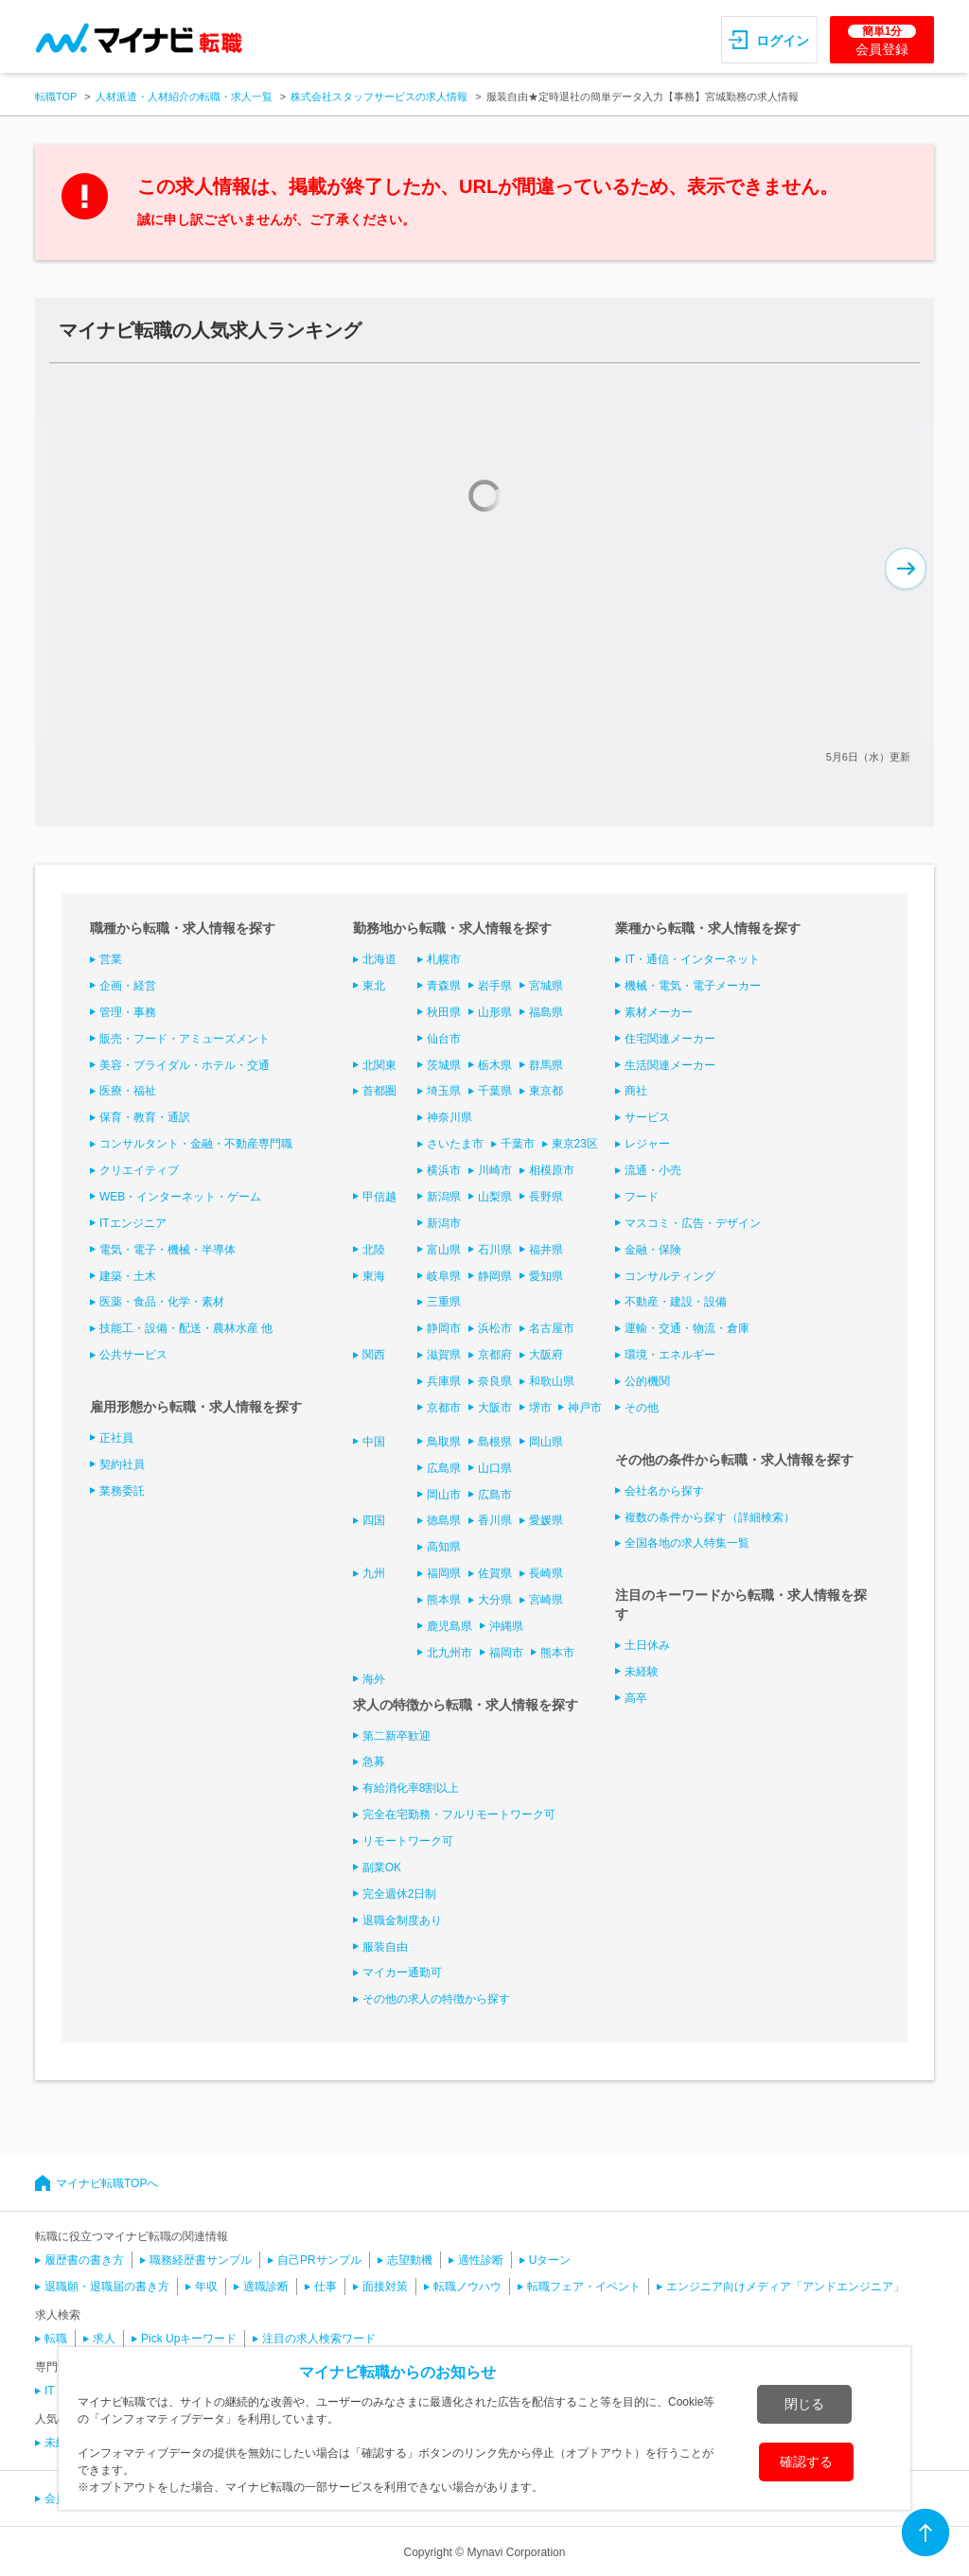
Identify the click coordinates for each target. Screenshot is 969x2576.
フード (642, 1196)
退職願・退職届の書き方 (106, 2286)
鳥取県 (444, 1441)
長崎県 (546, 1573)
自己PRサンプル (319, 2260)
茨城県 (444, 1065)
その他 (642, 1407)
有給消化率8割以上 (411, 1788)
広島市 (495, 1494)
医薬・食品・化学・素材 (161, 1301)
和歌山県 (551, 1381)
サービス (647, 1117)
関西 (373, 1354)
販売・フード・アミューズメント (184, 1038)
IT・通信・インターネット (692, 959)
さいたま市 (455, 1143)
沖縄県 (506, 1626)
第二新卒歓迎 (396, 1736)
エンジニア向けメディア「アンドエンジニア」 (785, 2286)
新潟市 (444, 1223)
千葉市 (518, 1143)
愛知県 (546, 1276)
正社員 (116, 1438)
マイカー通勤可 (402, 1972)
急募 (373, 1761)
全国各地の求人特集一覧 (687, 1543)
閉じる (804, 2403)
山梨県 (495, 1196)
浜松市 (495, 1328)
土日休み (647, 1645)
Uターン (550, 2260)
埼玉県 (444, 1090)
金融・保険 (653, 1249)
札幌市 (444, 959)
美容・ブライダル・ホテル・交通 (184, 1065)
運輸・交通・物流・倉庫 (687, 1328)
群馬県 (546, 1065)
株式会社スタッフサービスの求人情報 (379, 96)
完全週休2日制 (399, 1894)
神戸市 (585, 1407)
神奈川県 (449, 1117)
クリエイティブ (139, 1170)
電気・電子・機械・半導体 (167, 1249)
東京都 (546, 1090)
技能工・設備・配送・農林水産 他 (186, 1328)
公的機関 (647, 1381)
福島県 (546, 1012)
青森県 (444, 985)
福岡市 (506, 1652)
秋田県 (444, 1012)
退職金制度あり (402, 1920)
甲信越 (379, 1196)
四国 (373, 1520)
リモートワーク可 (407, 1841)
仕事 (325, 2286)
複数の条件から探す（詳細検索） (710, 1517)
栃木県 (495, 1065)
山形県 (495, 1012)
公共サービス (133, 1354)
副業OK (381, 1867)
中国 (373, 1441)
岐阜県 (444, 1276)
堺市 (540, 1407)
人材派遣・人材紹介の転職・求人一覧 (184, 96)
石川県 (495, 1249)
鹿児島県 (449, 1626)
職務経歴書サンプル (201, 2260)
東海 (373, 1276)
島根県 (495, 1441)
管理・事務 (127, 1012)
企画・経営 (127, 985)
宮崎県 (546, 1599)
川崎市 (495, 1170)
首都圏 (379, 1090)
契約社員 (122, 1464)
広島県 (444, 1468)
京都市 (444, 1407)
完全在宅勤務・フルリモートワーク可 (458, 1814)
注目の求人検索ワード (319, 2338)
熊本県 (444, 1599)
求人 (104, 2338)
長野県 (546, 1196)
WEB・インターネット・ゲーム (180, 1196)
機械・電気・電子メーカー (693, 985)
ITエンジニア (133, 1223)
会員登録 (882, 41)
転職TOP (56, 96)
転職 (55, 2338)
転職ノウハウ (467, 2286)
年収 (206, 2286)
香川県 (495, 1520)
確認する (806, 2461)
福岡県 (444, 1573)
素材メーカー (659, 1012)
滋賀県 (444, 1354)
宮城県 (546, 985)
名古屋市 (551, 1328)
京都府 (495, 1354)
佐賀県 (495, 1573)
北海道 (379, 959)
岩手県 (495, 985)
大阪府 (546, 1354)
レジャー (647, 1143)
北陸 (373, 1249)
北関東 (379, 1065)
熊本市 (557, 1652)
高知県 (444, 1546)
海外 (373, 1679)
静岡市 (444, 1328)
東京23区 (575, 1143)
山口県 (495, 1468)
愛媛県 (546, 1520)
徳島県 (444, 1520)
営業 (110, 959)
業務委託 (122, 1491)
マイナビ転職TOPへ (107, 2183)
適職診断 (266, 2286)
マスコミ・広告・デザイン (693, 1223)
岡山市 (444, 1494)
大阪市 (495, 1407)
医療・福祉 (127, 1090)
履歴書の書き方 (84, 2260)
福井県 (546, 1249)
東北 (373, 985)
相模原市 (551, 1170)
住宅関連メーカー (670, 1038)
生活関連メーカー (670, 1065)
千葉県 (495, 1090)
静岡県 (495, 1276)
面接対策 (385, 2286)
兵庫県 (444, 1381)
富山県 (444, 1249)
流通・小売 (653, 1170)
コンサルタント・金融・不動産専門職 (195, 1143)
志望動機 (409, 2260)
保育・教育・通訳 (144, 1117)
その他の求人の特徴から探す (436, 1999)
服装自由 (385, 1947)
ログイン (782, 40)
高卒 (636, 1698)
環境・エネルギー (670, 1354)
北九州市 (449, 1652)
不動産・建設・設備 (676, 1301)
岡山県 (546, 1441)
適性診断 (480, 2260)
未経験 (642, 1671)
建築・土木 (127, 1276)
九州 (373, 1573)
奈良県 (495, 1381)
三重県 (444, 1301)
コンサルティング (670, 1276)
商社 (636, 1090)
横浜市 (444, 1170)
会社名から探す (664, 1491)
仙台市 (444, 1038)
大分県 (495, 1599)
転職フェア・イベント (584, 2286)
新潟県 (444, 1196)
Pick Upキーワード (189, 2338)
